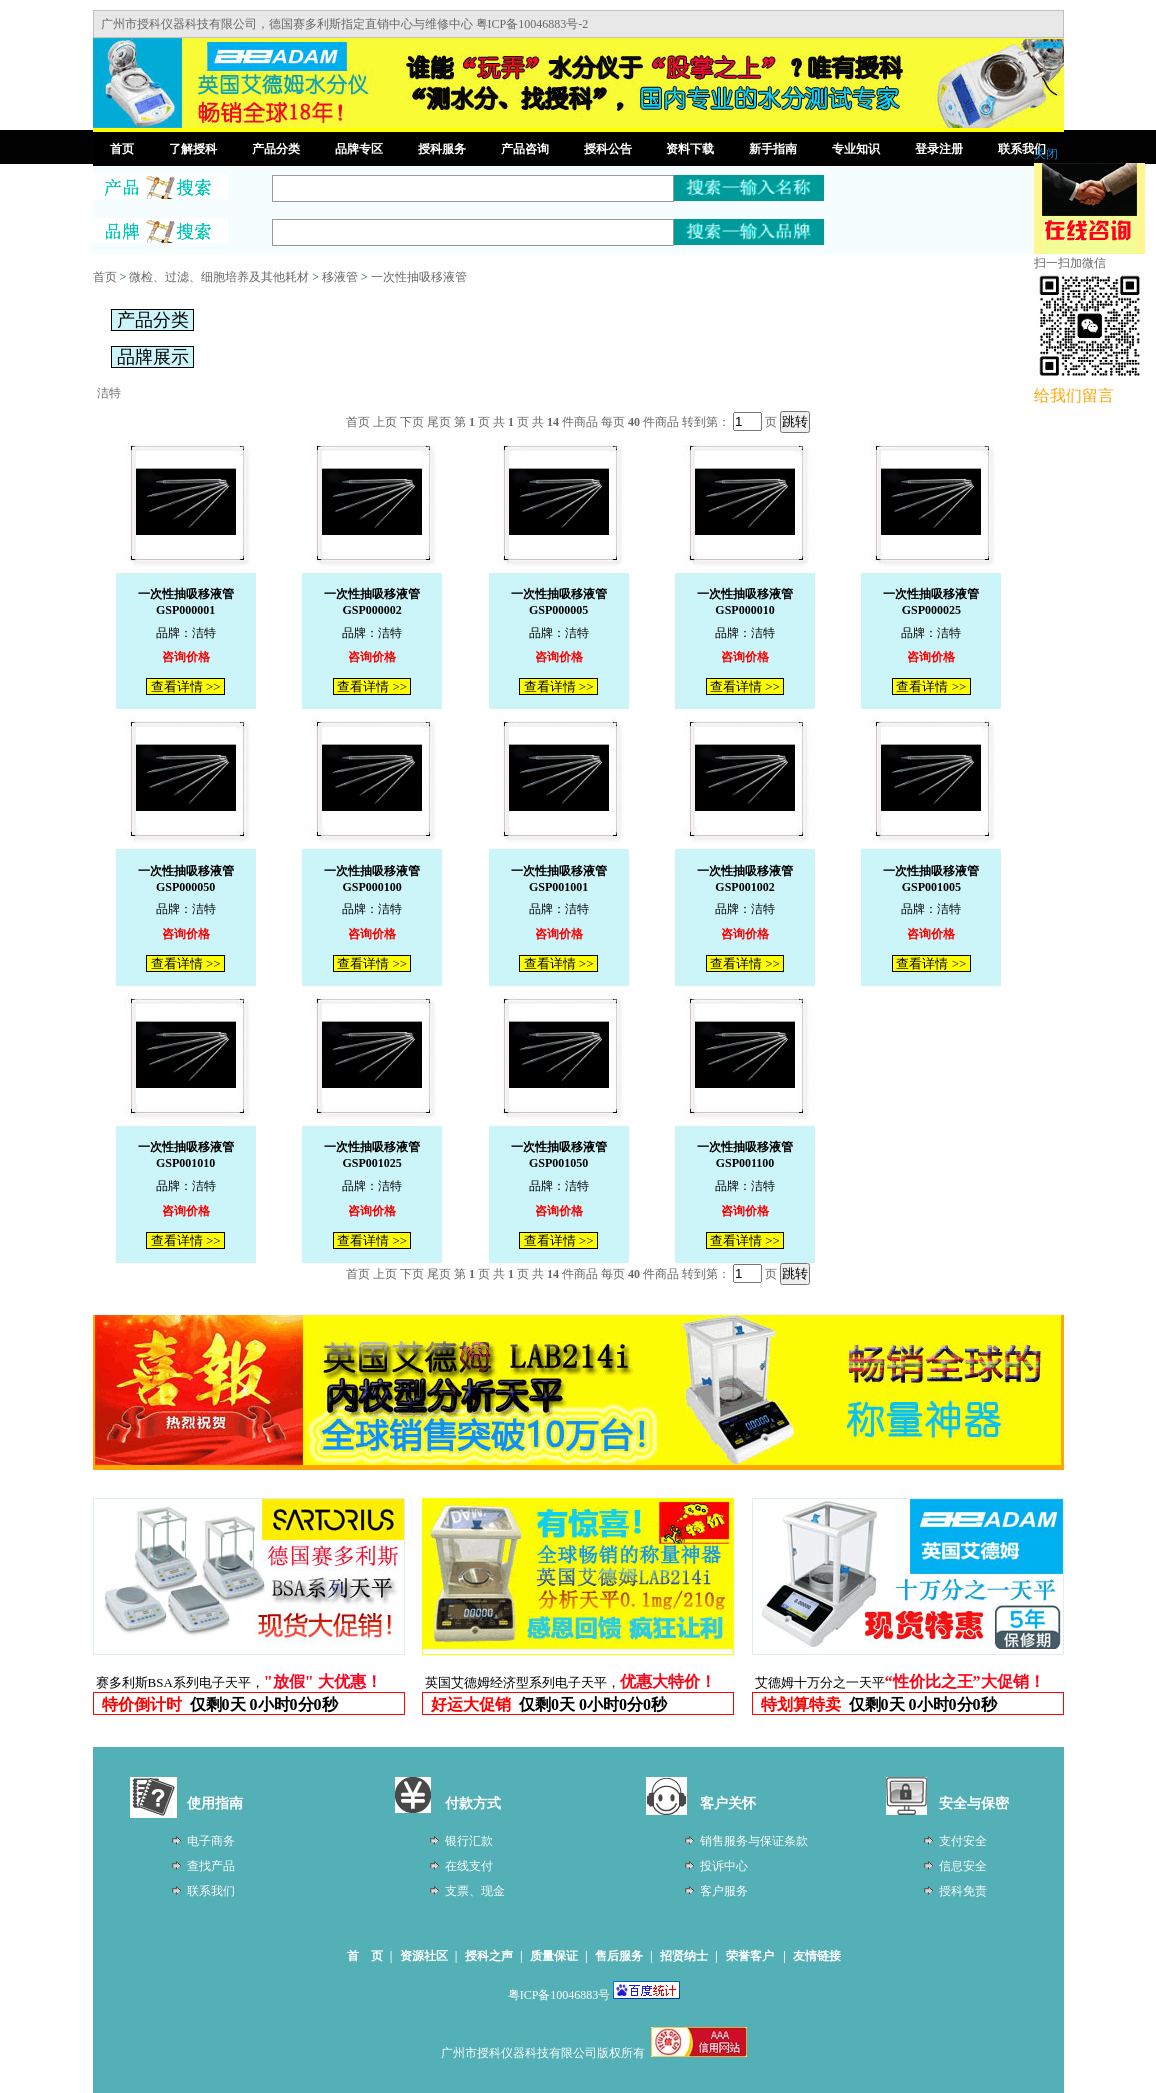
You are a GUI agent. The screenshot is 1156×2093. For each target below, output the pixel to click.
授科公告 (608, 149)
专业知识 (856, 149)
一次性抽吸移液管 (419, 277)
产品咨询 (525, 149)
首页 (122, 149)
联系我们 (1022, 149)
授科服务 (442, 149)
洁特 (109, 393)
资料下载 (690, 149)
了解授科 (193, 149)
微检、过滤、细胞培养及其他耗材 (219, 277)
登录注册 (939, 149)
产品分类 (276, 149)
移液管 (340, 277)
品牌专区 (359, 149)
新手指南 (773, 149)
